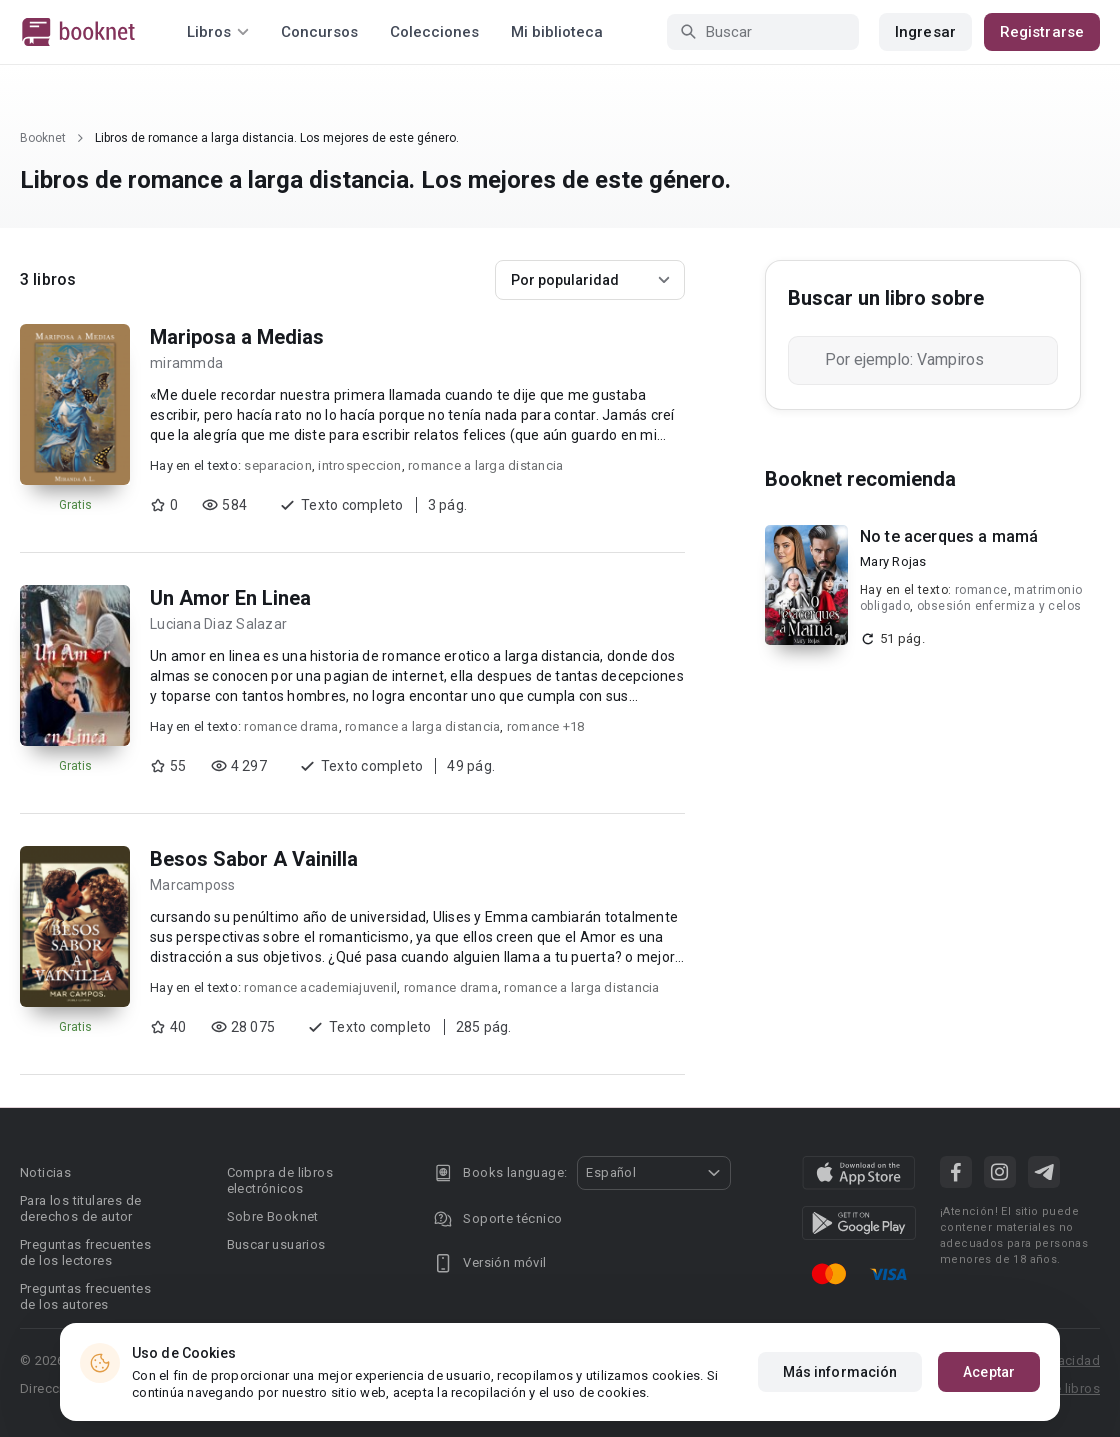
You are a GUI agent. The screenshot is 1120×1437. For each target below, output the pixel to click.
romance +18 (546, 726)
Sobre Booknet (273, 1216)
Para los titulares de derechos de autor (80, 1208)
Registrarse (1042, 32)
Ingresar (925, 32)
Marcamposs (193, 885)
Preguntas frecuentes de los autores (85, 1296)
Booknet (43, 138)
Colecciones (434, 32)
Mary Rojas (893, 561)
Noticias (45, 1172)
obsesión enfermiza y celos (999, 606)
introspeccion (359, 465)
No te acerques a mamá (949, 536)
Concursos (319, 32)
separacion (278, 465)
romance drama (291, 726)
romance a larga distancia (485, 465)
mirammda (186, 363)
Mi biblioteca (557, 32)
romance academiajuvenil (320, 987)
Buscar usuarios (276, 1244)
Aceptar (989, 1372)
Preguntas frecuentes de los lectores (85, 1252)
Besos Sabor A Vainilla (254, 859)
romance (981, 590)
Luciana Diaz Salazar (218, 624)
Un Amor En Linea (230, 598)
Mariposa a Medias (237, 337)
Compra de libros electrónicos (280, 1180)
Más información (840, 1372)
